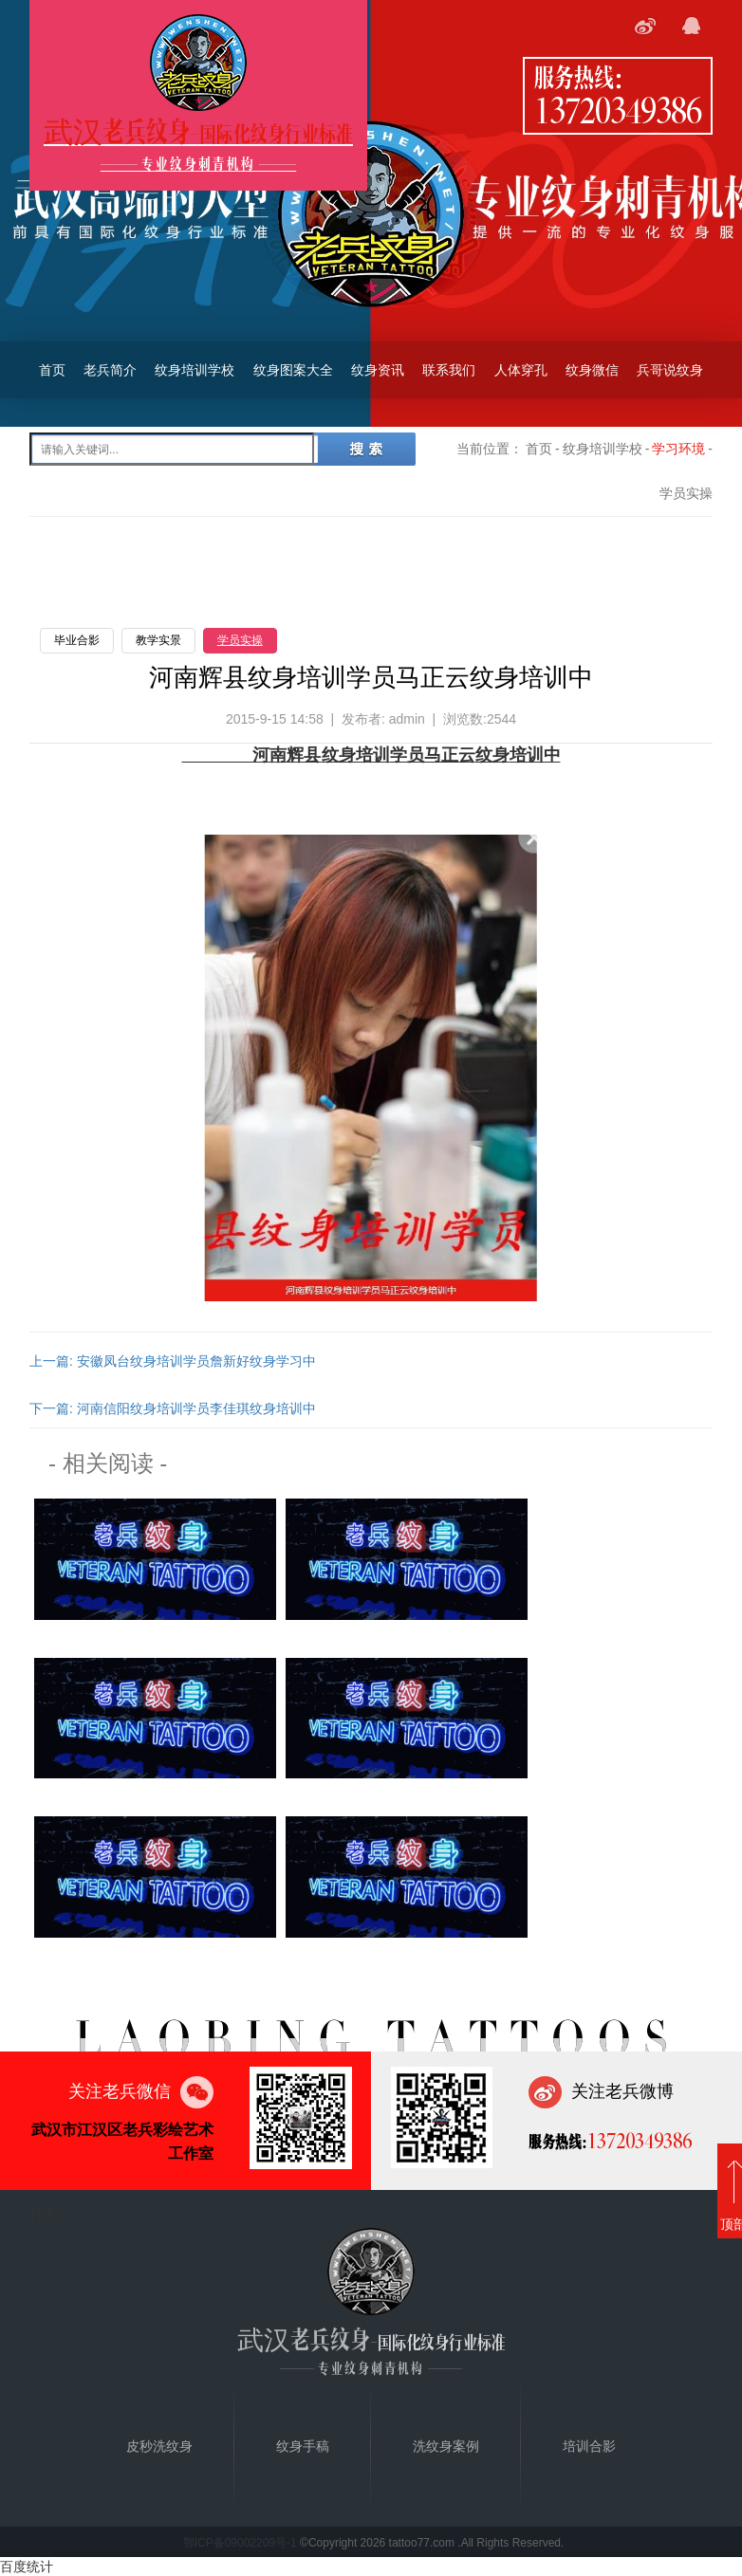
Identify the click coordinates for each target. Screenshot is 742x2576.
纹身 (492, 754)
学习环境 (678, 448)
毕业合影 (77, 640)
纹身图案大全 (293, 369)
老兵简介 (110, 369)
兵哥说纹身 (670, 369)
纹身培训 (356, 754)
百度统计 (26, 2566)
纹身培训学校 (194, 369)
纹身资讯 (377, 369)
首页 (52, 369)
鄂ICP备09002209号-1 (240, 2542)
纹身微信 (592, 369)
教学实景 (158, 640)
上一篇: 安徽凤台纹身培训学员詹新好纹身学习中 (172, 1361)
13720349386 (617, 109)
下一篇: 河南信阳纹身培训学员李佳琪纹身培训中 (172, 1408)
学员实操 (240, 640)
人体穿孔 (520, 369)
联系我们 (448, 369)
